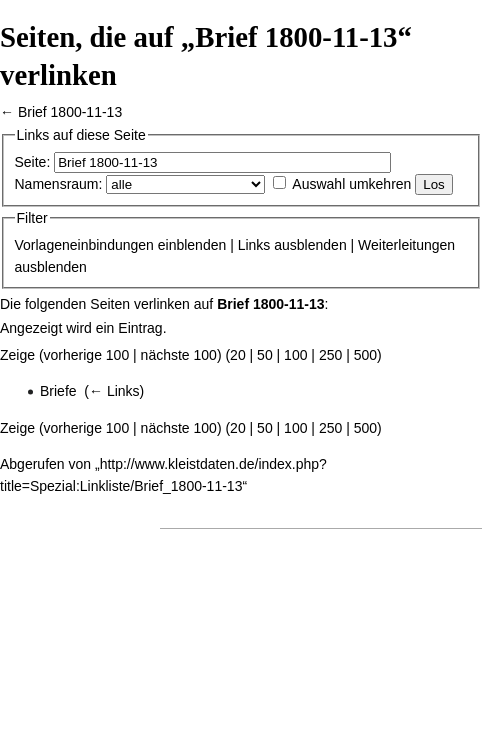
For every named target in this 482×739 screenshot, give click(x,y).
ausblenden (310, 245)
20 (238, 355)
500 (365, 355)
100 (295, 355)
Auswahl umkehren (351, 184)
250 (330, 355)
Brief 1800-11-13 (70, 112)
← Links (114, 391)
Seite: (33, 162)
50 (265, 355)
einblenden (192, 245)
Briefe (58, 391)
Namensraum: (59, 184)
